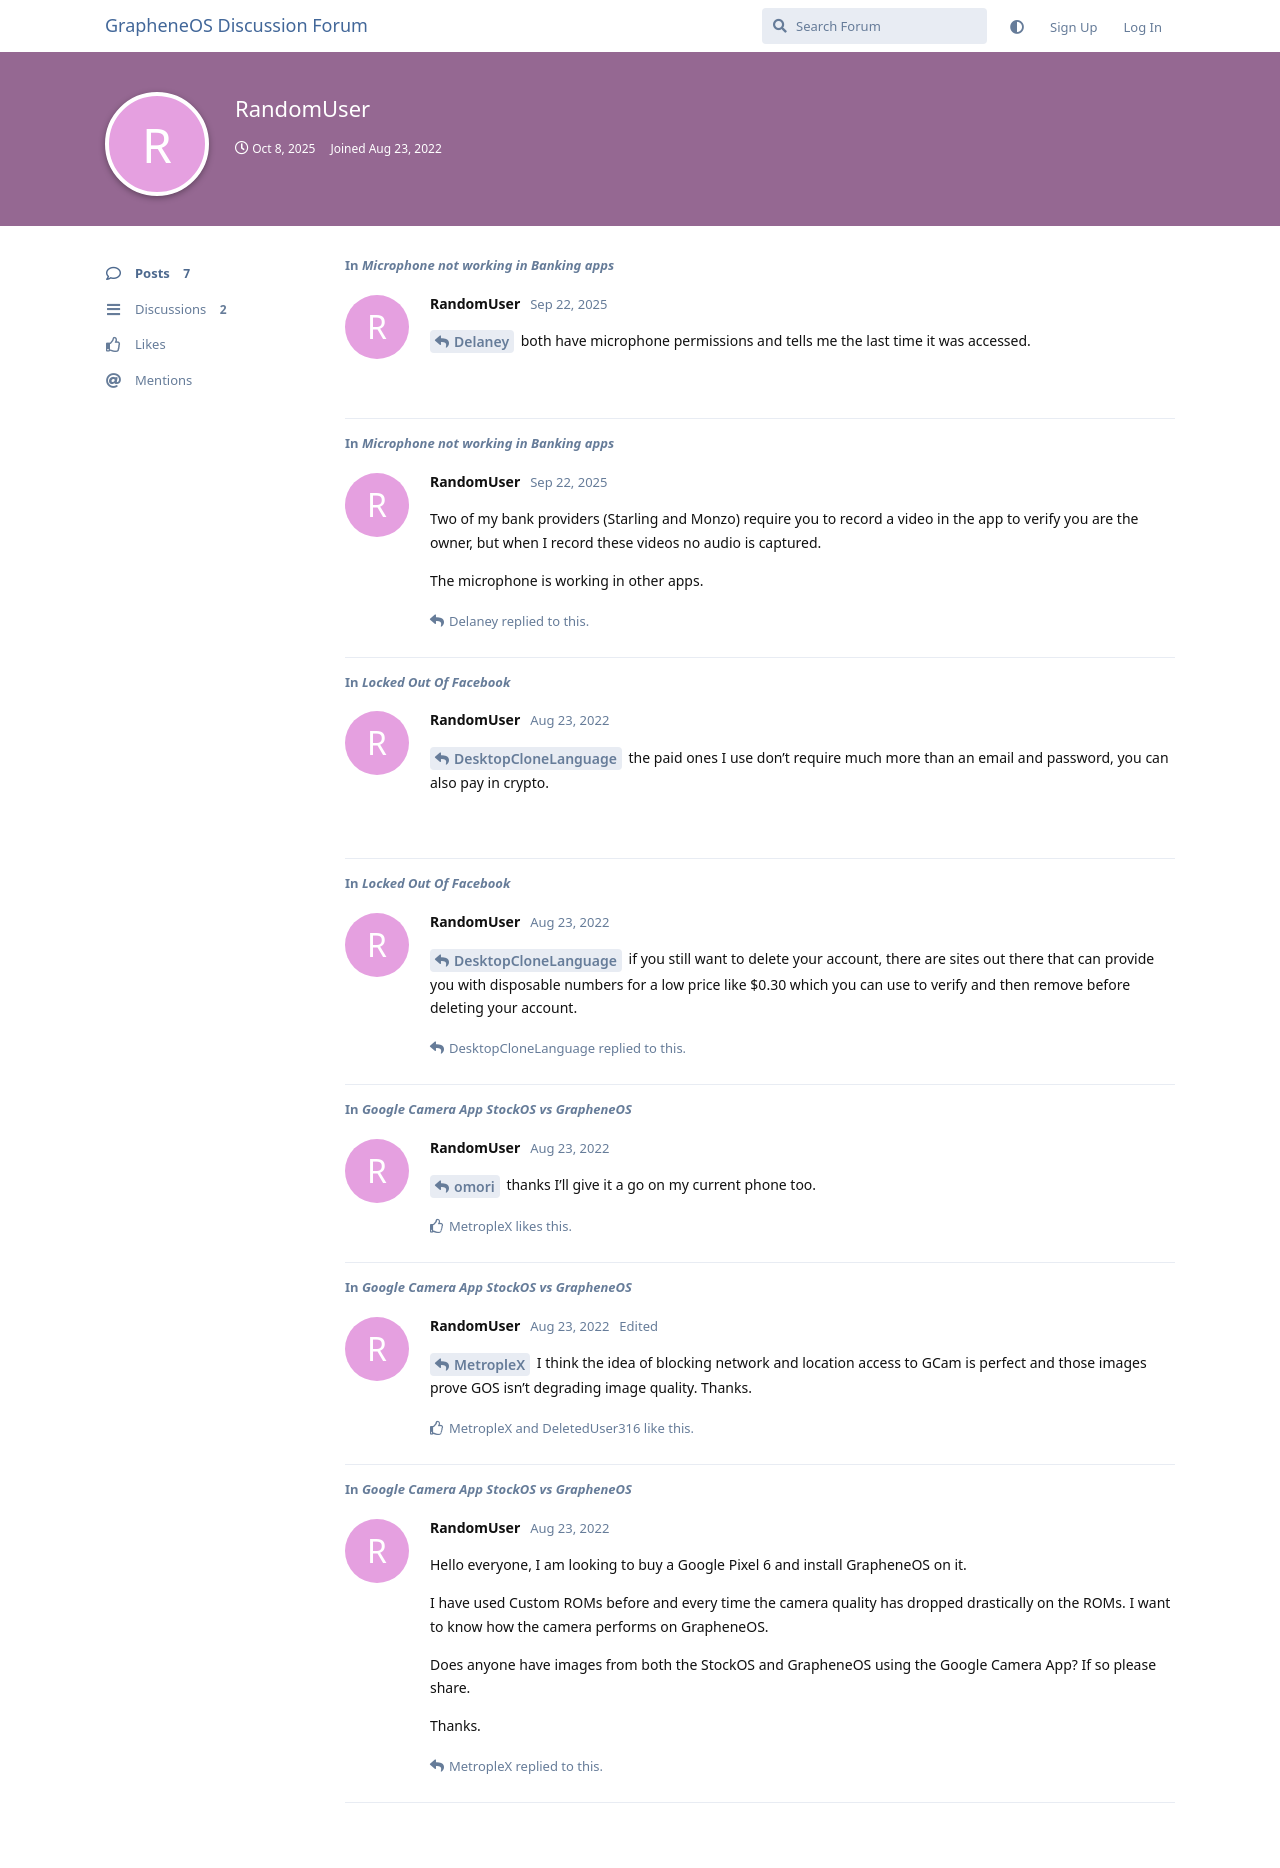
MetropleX (489, 1364)
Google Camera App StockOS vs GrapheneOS (497, 1109)
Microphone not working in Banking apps (488, 265)
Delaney (481, 341)
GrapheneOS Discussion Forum (236, 25)
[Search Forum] (874, 26)
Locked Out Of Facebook (436, 682)
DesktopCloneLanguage (535, 758)
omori (474, 1186)
